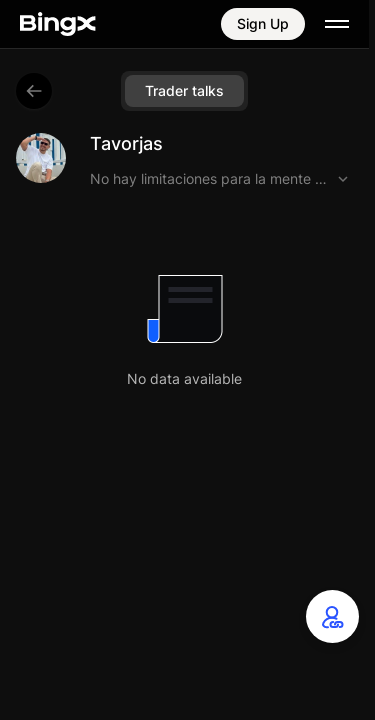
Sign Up (263, 23)
